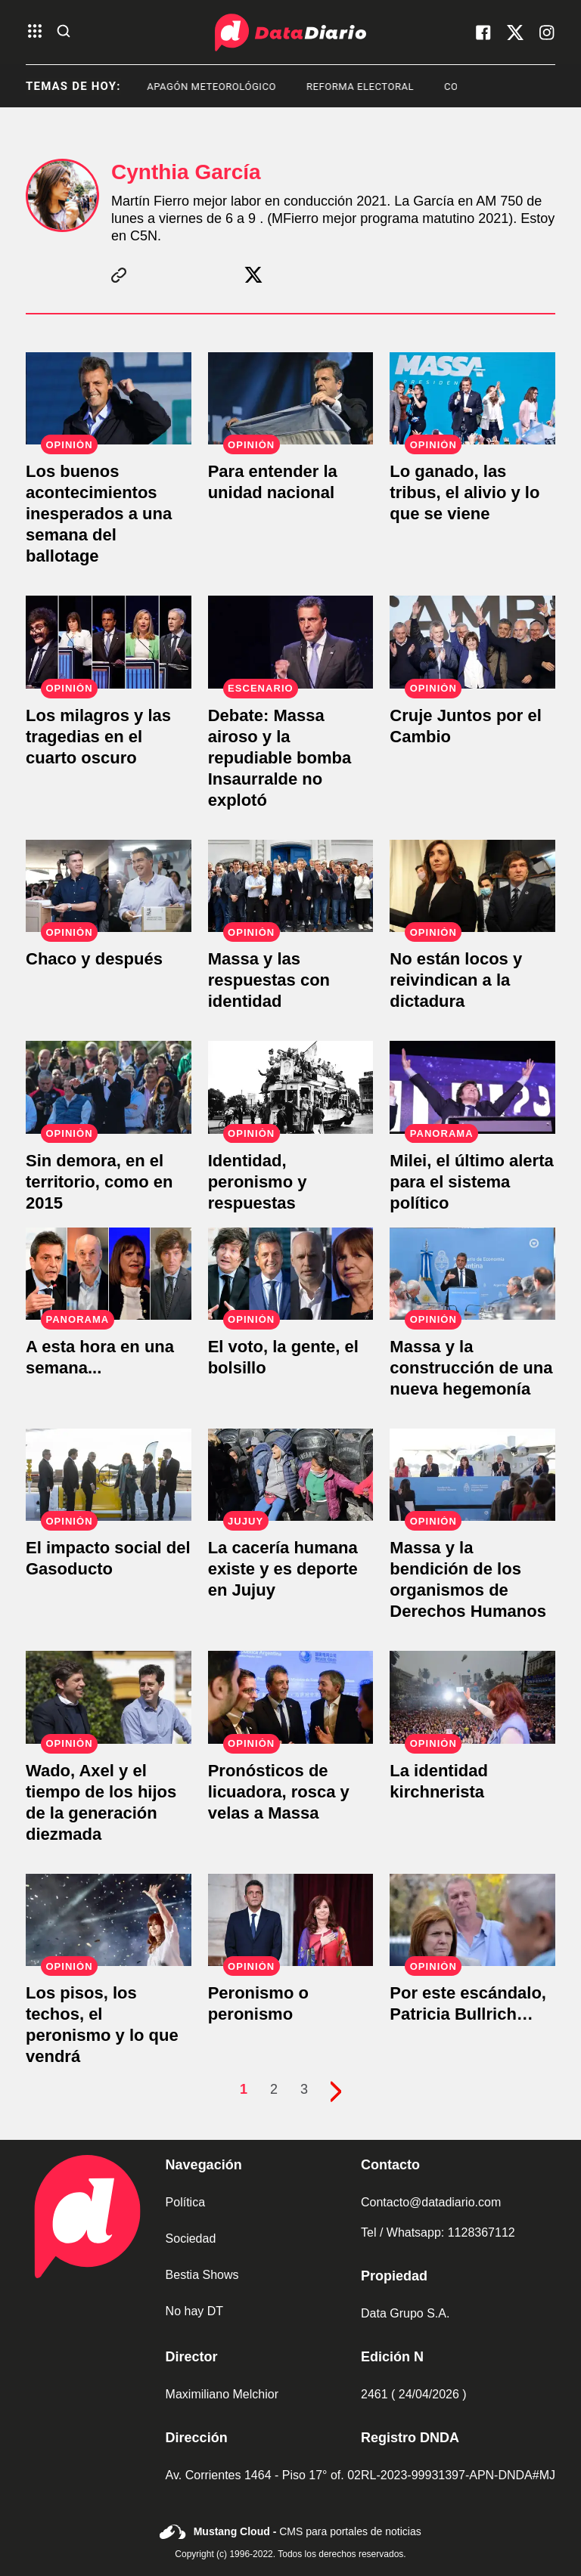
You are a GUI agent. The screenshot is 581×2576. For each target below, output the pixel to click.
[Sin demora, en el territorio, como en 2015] (108, 1087)
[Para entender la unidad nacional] (291, 398)
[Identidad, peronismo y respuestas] (291, 1087)
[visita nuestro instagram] (547, 32)
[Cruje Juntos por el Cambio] (472, 642)
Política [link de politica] (185, 2202)
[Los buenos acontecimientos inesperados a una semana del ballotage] (108, 398)
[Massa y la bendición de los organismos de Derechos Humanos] (472, 1475)
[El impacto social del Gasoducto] (108, 1475)
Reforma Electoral (385, 86)
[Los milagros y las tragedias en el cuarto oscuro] (108, 642)
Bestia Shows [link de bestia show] (202, 2274)
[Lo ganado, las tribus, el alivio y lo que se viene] (472, 398)
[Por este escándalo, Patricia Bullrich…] (472, 1920)
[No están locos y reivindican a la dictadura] (472, 886)
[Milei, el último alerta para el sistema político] (472, 1087)
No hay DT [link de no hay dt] (194, 2311)
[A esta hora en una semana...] (108, 1274)
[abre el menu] (35, 32)
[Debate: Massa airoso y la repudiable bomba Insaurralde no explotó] (291, 642)
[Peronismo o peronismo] (291, 1920)
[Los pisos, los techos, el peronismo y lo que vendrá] (108, 1920)
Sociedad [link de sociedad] (191, 2238)
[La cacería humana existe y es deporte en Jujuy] (291, 1475)
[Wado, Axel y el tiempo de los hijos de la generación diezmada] (108, 1697)
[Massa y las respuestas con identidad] (291, 886)
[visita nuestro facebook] (483, 32)
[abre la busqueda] (63, 32)
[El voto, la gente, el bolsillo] (291, 1274)
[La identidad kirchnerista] (472, 1697)
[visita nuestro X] (515, 32)
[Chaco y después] (108, 886)
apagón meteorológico (236, 86)
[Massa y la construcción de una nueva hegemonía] (472, 1274)
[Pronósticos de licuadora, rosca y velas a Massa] (291, 1697)
